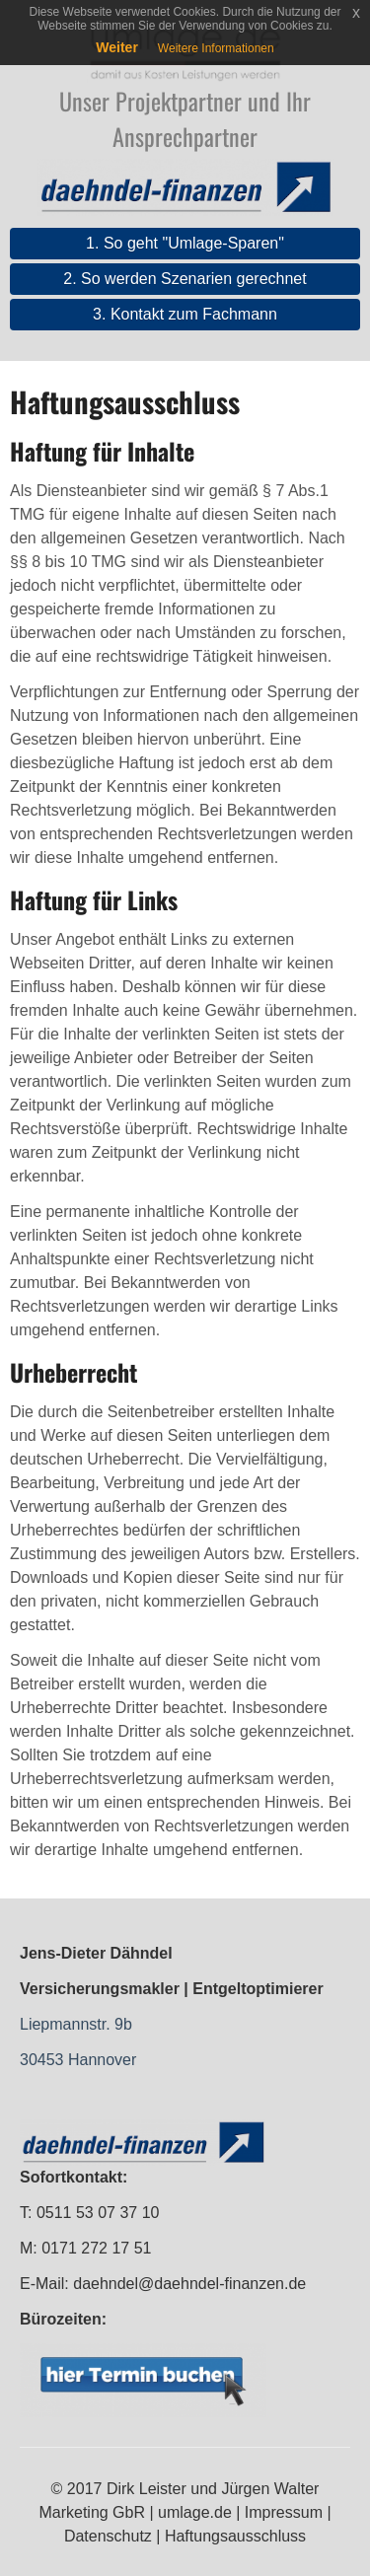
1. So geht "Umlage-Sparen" (185, 243)
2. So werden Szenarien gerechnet (184, 278)
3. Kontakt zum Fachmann (185, 314)
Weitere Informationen (216, 48)
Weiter (117, 47)
